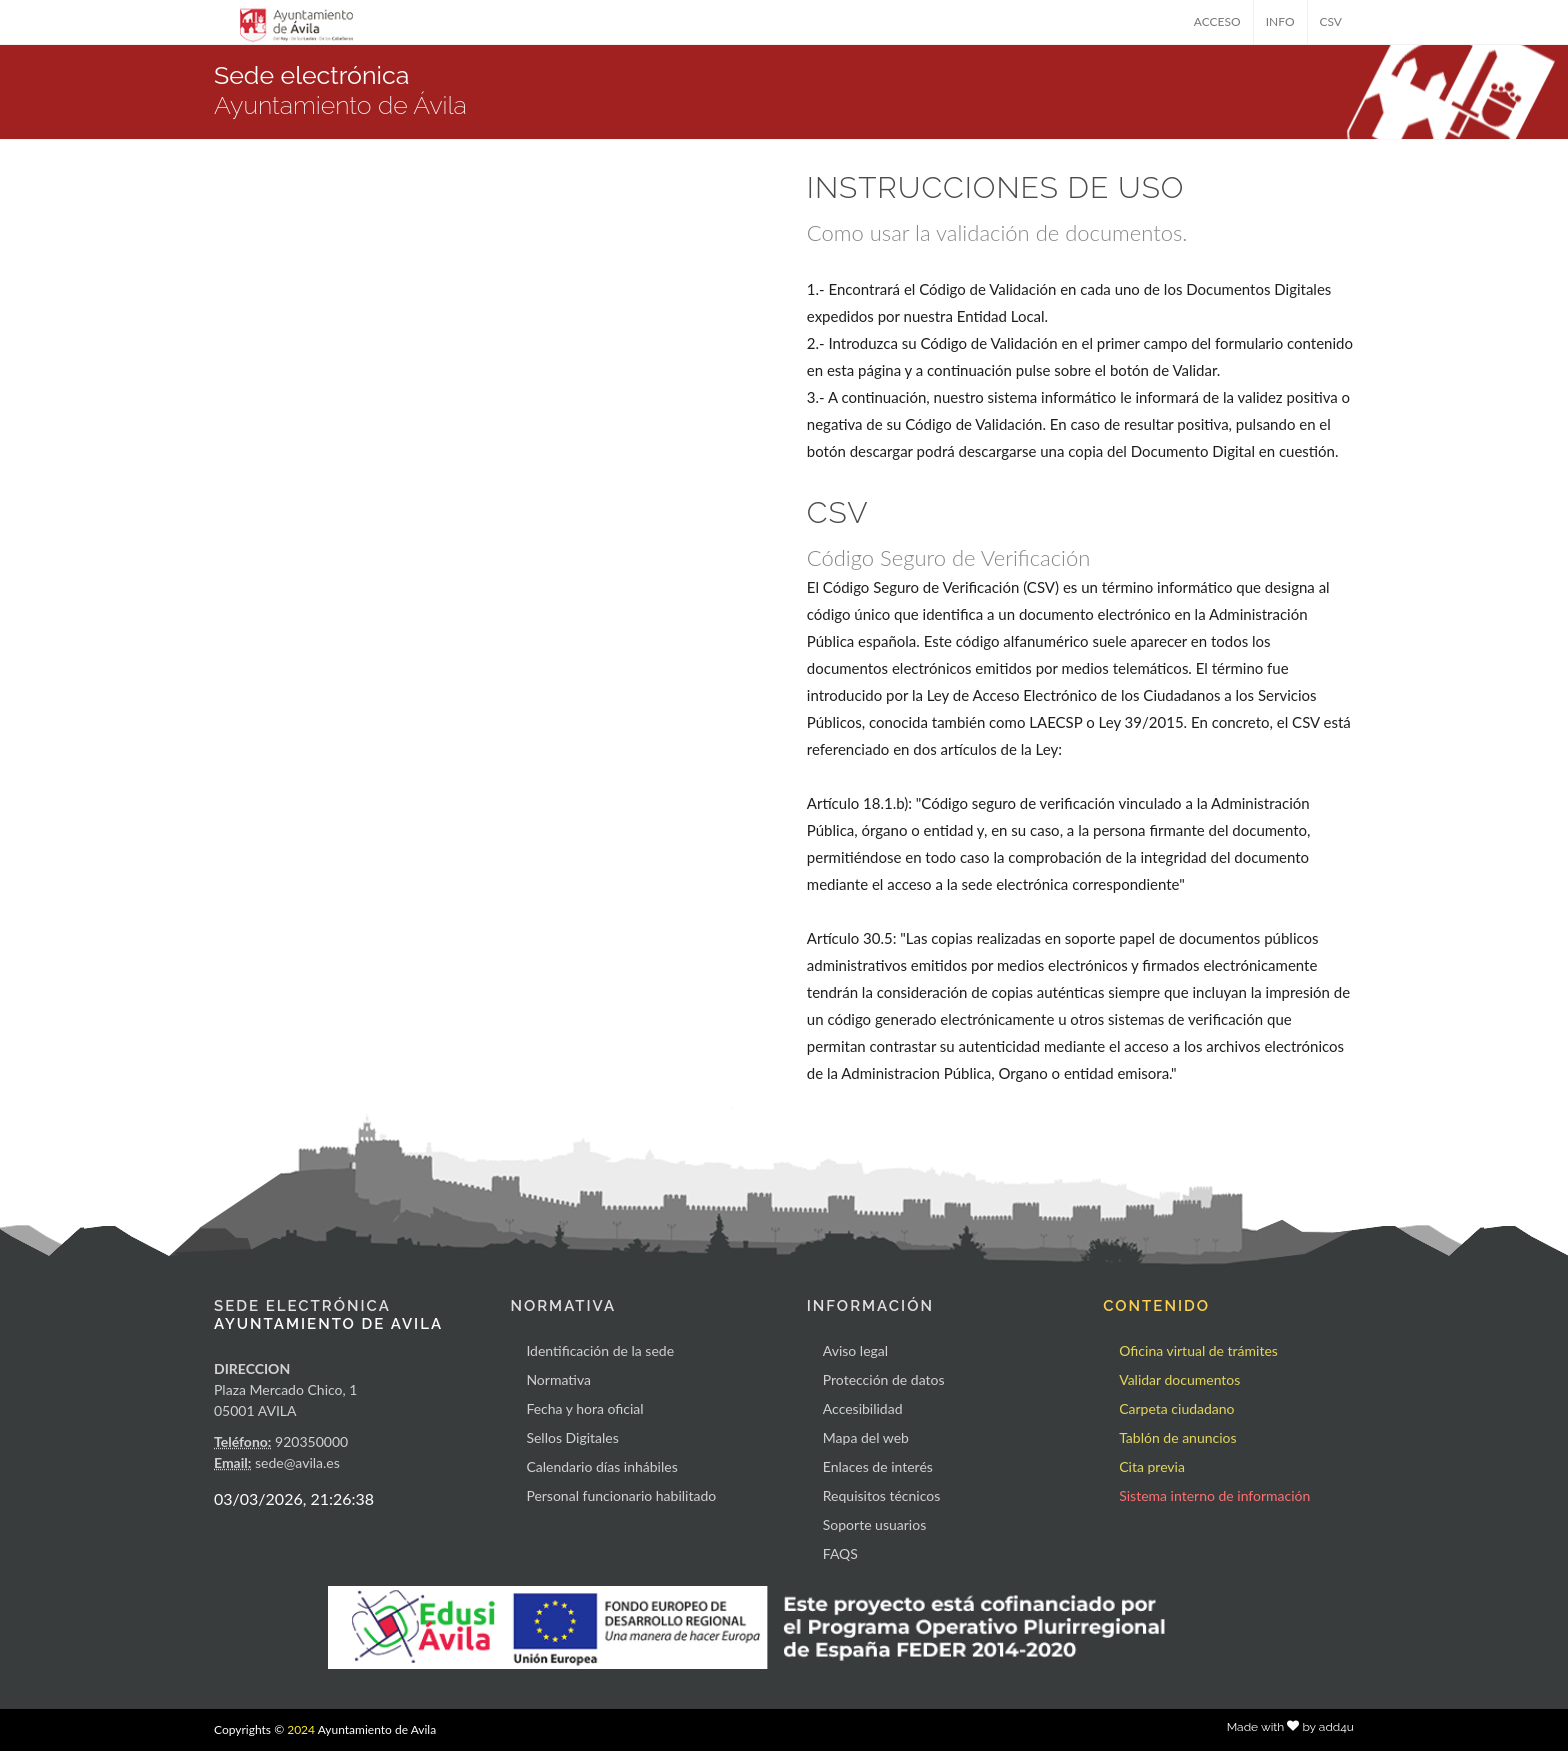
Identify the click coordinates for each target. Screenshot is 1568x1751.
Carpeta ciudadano (1176, 1408)
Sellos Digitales (572, 1437)
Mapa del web (866, 1437)
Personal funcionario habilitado (621, 1495)
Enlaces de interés (878, 1466)
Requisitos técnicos (882, 1495)
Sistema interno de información (1214, 1495)
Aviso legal (855, 1350)
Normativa (558, 1379)
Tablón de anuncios (1177, 1437)
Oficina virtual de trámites (1198, 1350)
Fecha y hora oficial (584, 1408)
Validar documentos (1179, 1379)
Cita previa (1152, 1466)
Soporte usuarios (874, 1524)
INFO (1280, 21)
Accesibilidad (863, 1408)
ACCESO (1217, 21)
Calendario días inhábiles (601, 1466)
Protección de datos (884, 1379)
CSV (1331, 21)
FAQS (840, 1553)
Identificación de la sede (600, 1350)
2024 (301, 1729)
